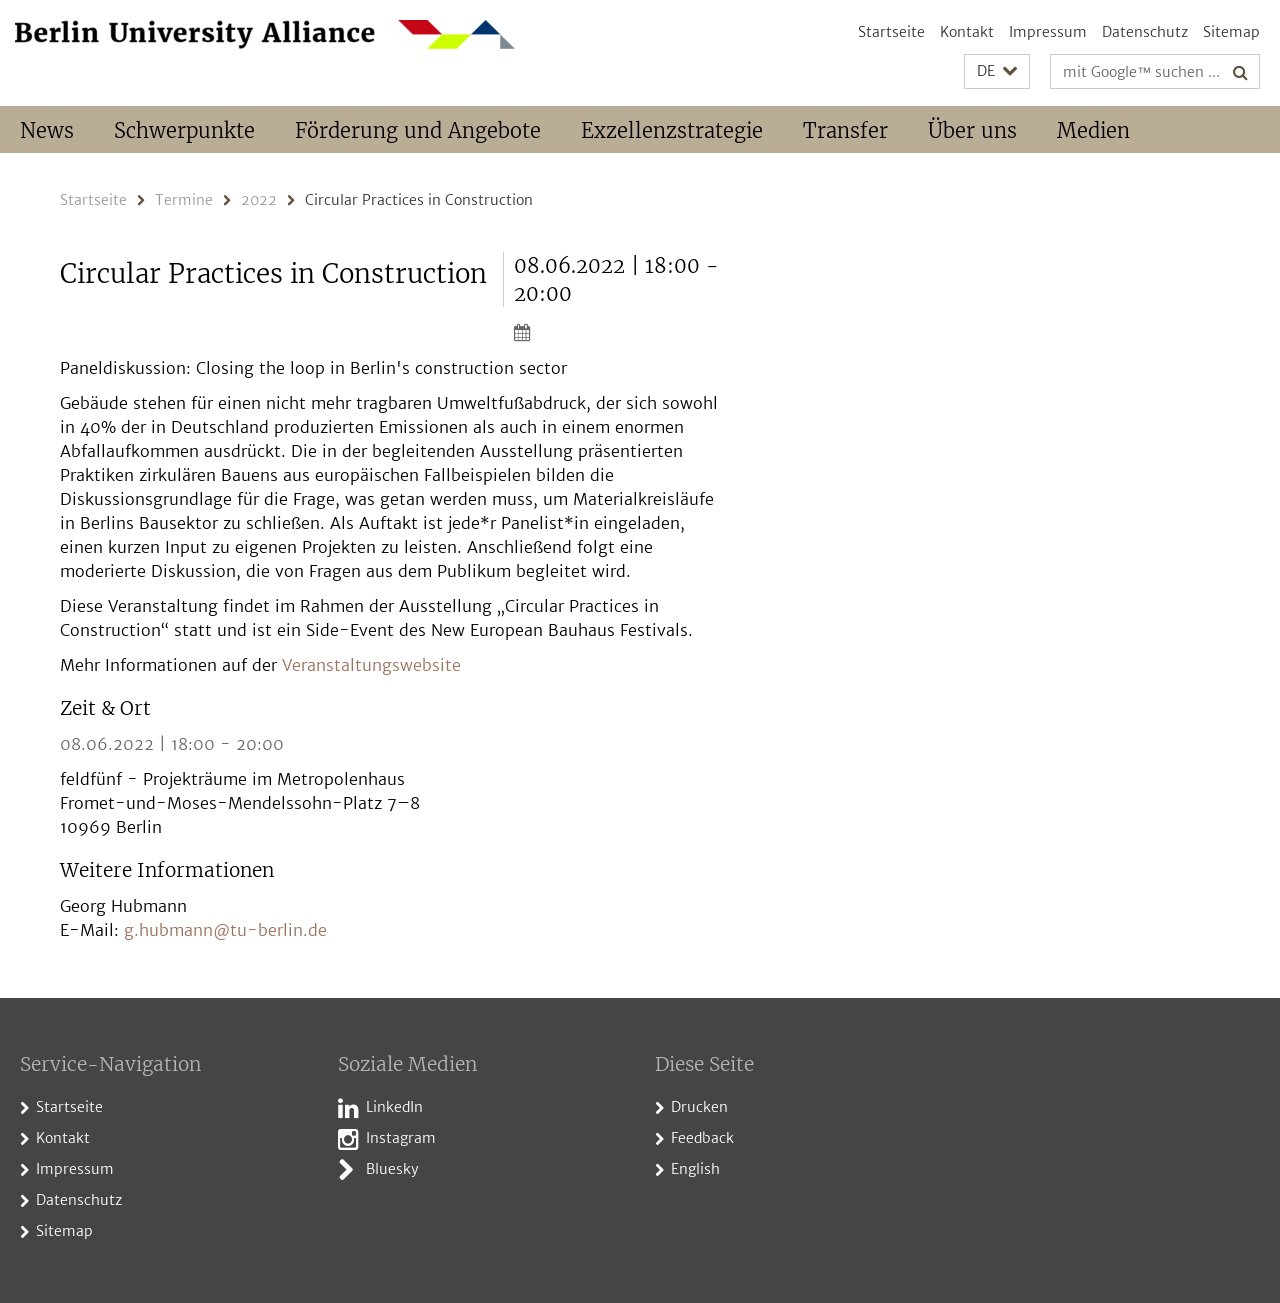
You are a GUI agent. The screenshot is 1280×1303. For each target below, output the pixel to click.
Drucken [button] (699, 1107)
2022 (259, 200)
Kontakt (967, 32)
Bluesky (392, 1169)
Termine (184, 200)
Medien (1093, 130)
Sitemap (1231, 32)
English (695, 1169)
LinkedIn (394, 1107)
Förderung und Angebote (418, 130)
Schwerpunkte (184, 130)
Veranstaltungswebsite (371, 665)
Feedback (702, 1138)
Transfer (845, 130)
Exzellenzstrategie (672, 130)
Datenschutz (1145, 32)
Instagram (401, 1138)
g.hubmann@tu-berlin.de (225, 930)
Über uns (972, 130)
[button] (997, 71)
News (47, 130)
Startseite (891, 32)
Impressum (1048, 32)
